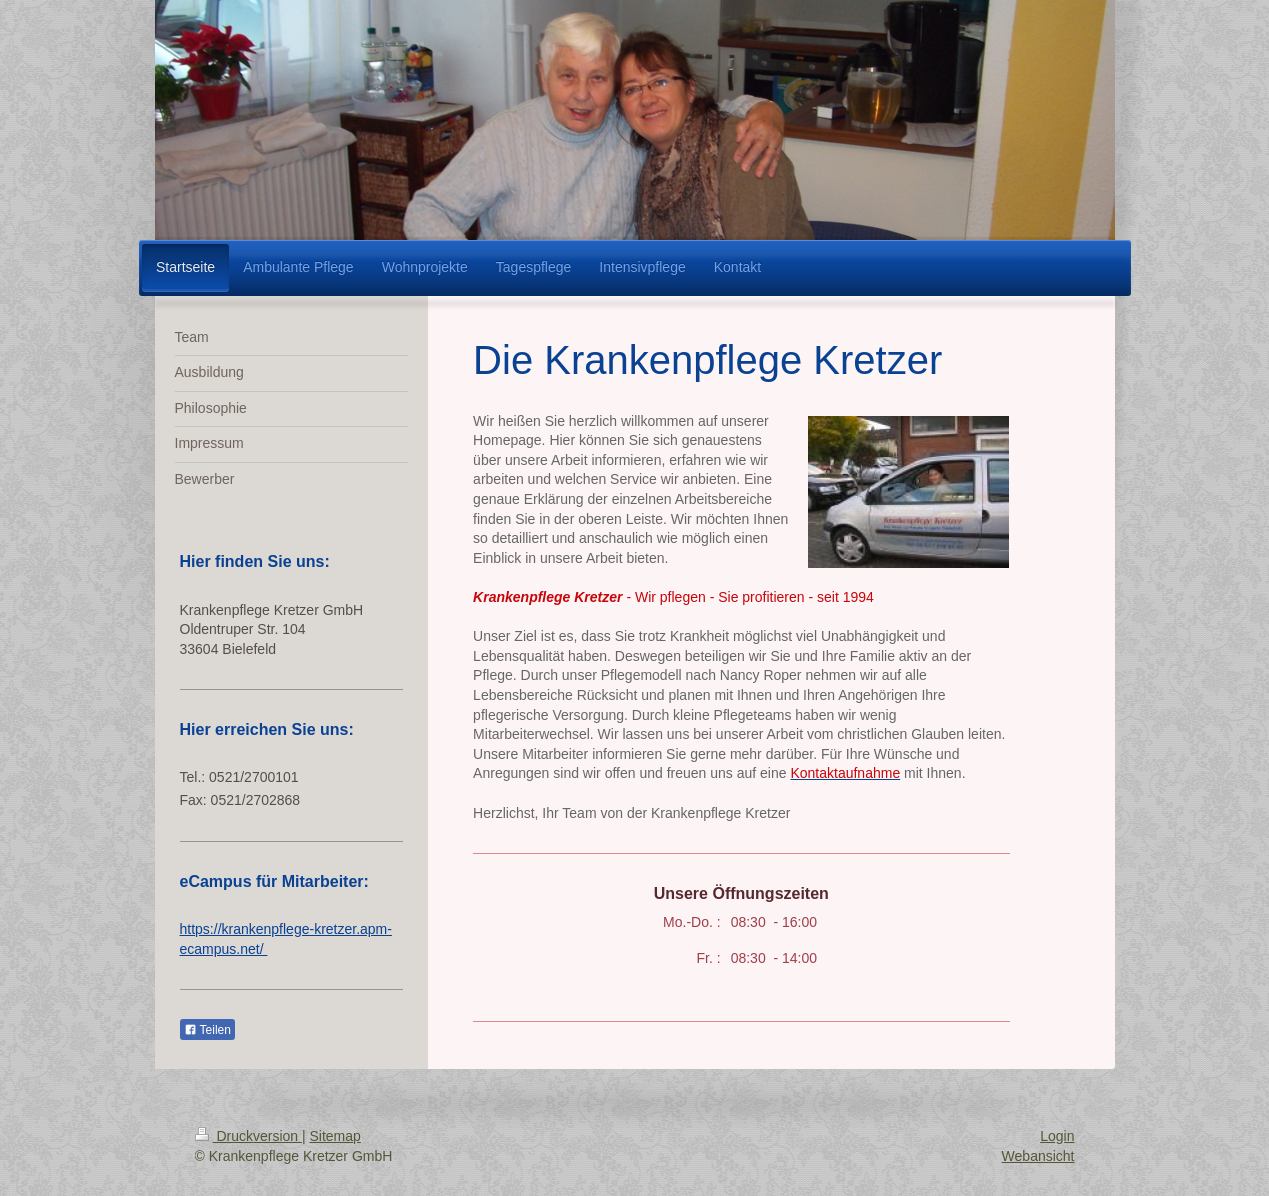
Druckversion (248, 1136)
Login (1057, 1136)
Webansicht (1038, 1156)
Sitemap (335, 1136)
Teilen (207, 1030)
